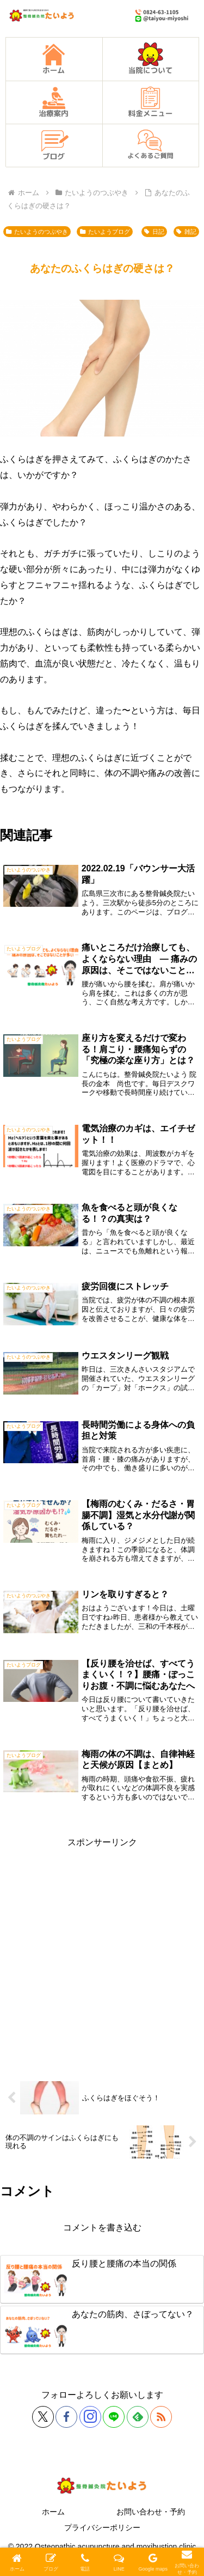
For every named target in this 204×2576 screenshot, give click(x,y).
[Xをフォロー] (43, 2417)
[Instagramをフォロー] (90, 2417)
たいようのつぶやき (36, 231)
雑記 (186, 231)
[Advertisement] (102, 1953)
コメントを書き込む (102, 2227)
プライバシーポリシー (102, 2527)
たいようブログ (104, 231)
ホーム (53, 2511)
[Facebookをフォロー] (66, 2417)
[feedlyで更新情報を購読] (138, 2417)
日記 (154, 231)
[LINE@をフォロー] (114, 2417)
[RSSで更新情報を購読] (161, 2417)
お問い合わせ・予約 (150, 2511)
